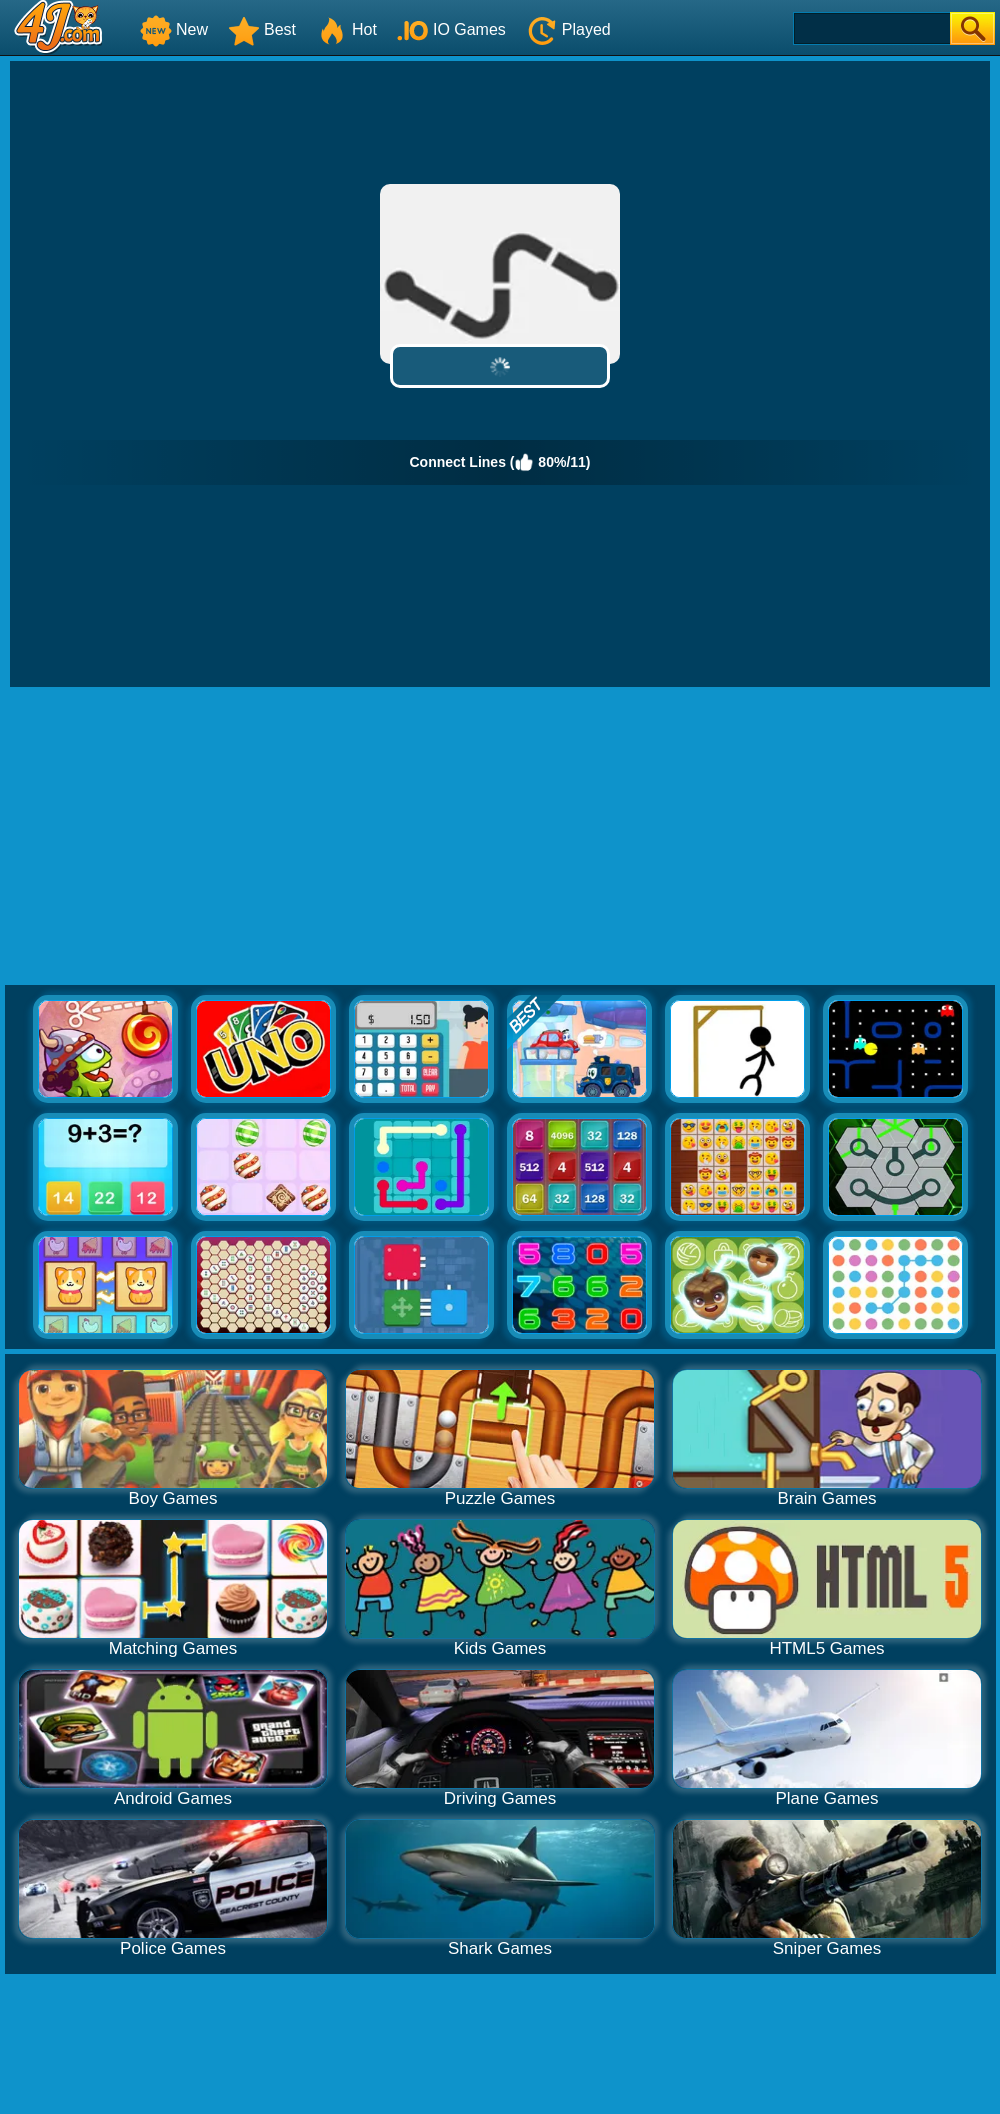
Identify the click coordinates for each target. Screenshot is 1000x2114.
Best (262, 29)
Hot (346, 29)
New (174, 29)
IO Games (451, 29)
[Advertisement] (500, 837)
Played (568, 29)
